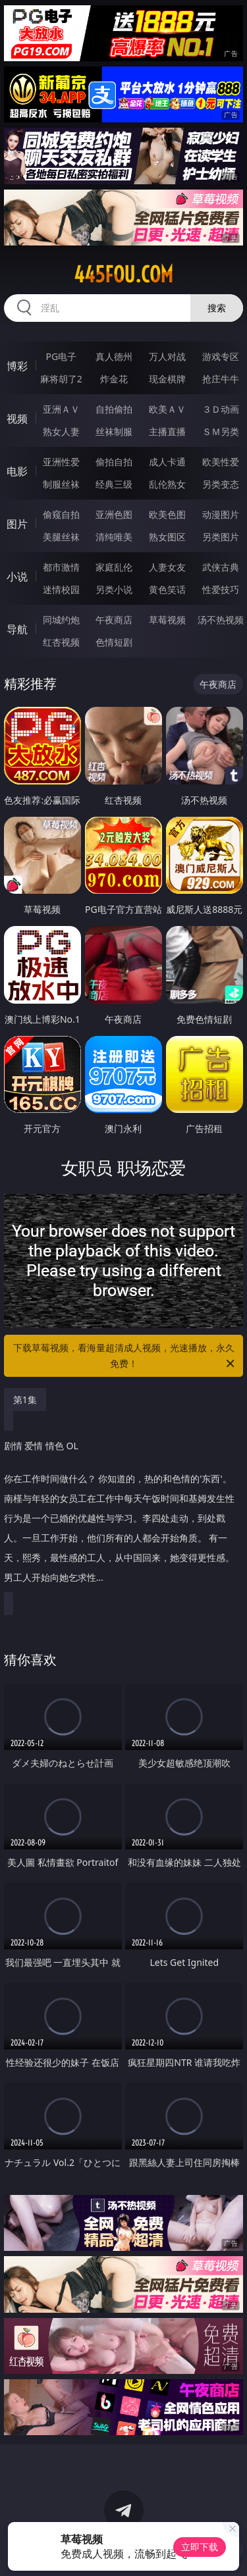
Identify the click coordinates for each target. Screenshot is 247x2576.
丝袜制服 (114, 431)
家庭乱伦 (114, 567)
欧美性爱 (220, 461)
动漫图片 (220, 514)
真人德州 (114, 356)
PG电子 (60, 356)
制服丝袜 (61, 484)
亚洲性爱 (61, 461)
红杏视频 (61, 642)
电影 (17, 471)
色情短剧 (114, 642)
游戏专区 (220, 356)
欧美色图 (167, 514)
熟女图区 (167, 536)
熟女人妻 (61, 431)
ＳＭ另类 (220, 431)
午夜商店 (114, 619)
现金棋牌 (167, 379)
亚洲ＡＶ (61, 409)
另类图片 (220, 536)
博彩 (17, 366)
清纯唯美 (114, 536)
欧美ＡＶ (167, 409)
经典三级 (114, 484)
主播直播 (167, 431)
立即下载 (199, 2546)
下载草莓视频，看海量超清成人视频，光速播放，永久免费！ (125, 1356)
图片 (17, 524)
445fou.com (123, 274)
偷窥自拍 (61, 514)
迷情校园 (61, 589)
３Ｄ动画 (220, 409)
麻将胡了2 (61, 379)
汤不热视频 (221, 619)
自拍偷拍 (114, 409)
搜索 (216, 307)
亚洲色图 (114, 514)
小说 (17, 576)
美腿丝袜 (61, 536)
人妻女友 (167, 567)
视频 (17, 418)
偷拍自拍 (114, 461)
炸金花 (114, 379)
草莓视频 (167, 619)
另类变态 (220, 484)
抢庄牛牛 (220, 379)
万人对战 (167, 356)
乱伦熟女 (167, 484)
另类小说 (114, 589)
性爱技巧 (220, 589)
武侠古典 (220, 567)
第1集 (25, 1399)
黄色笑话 (167, 589)
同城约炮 (61, 619)
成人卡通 (167, 461)
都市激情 (61, 567)
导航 (17, 629)
